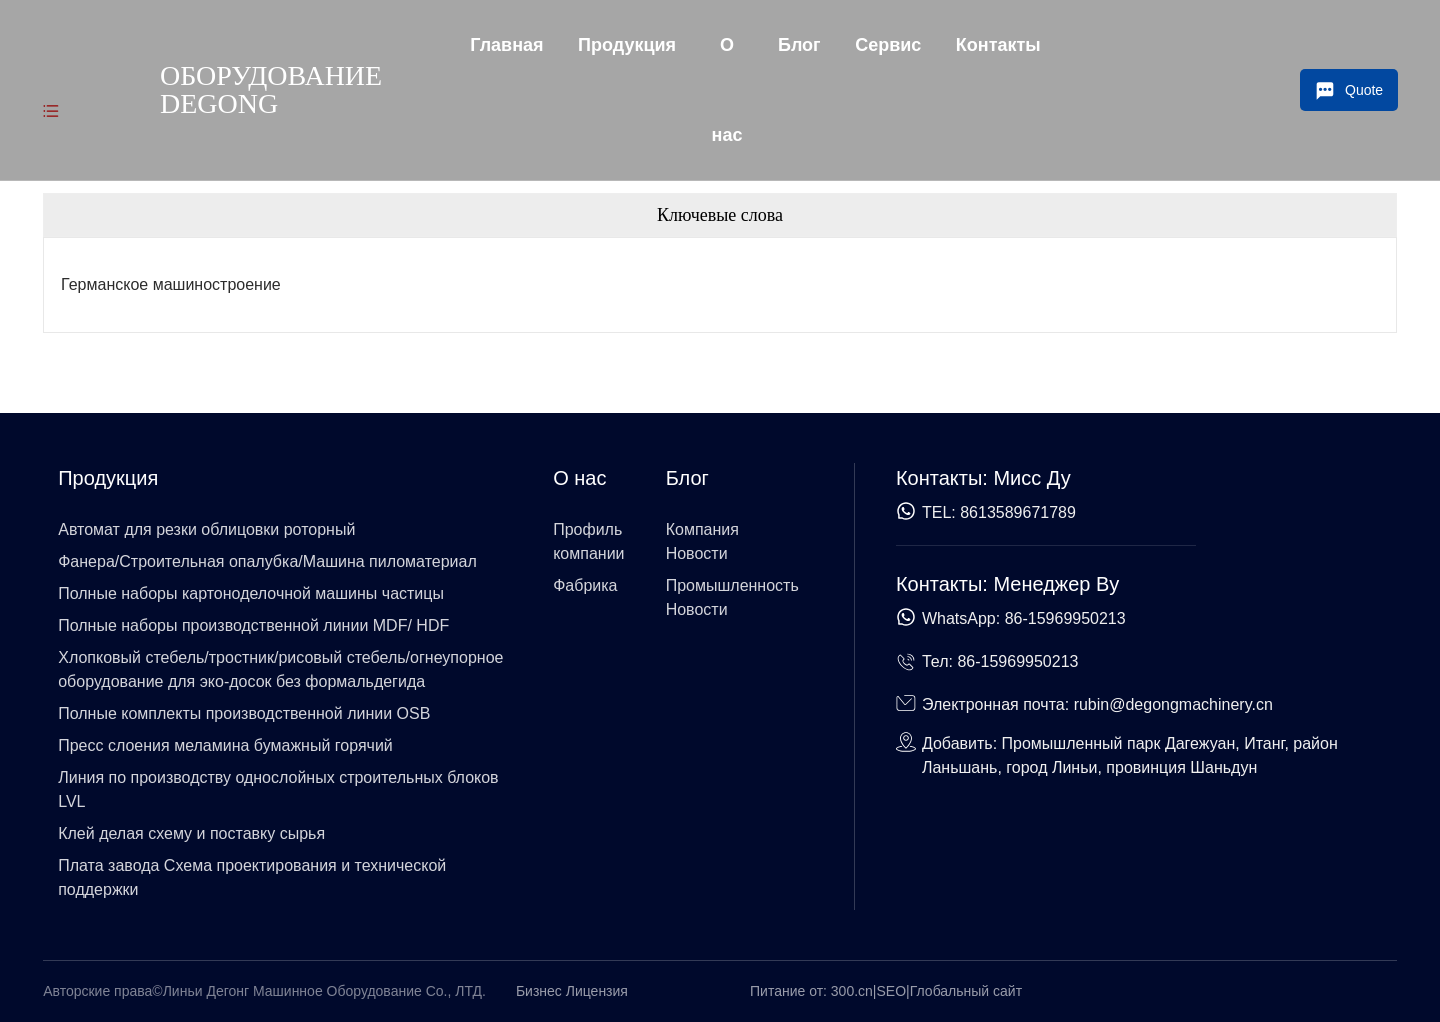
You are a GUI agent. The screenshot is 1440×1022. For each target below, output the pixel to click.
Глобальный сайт (966, 991)
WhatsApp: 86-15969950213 (1024, 618)
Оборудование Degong (271, 89)
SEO (892, 991)
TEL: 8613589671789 (999, 512)
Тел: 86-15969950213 (1000, 661)
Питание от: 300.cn (811, 991)
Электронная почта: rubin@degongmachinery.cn (1097, 704)
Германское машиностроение (171, 284)
